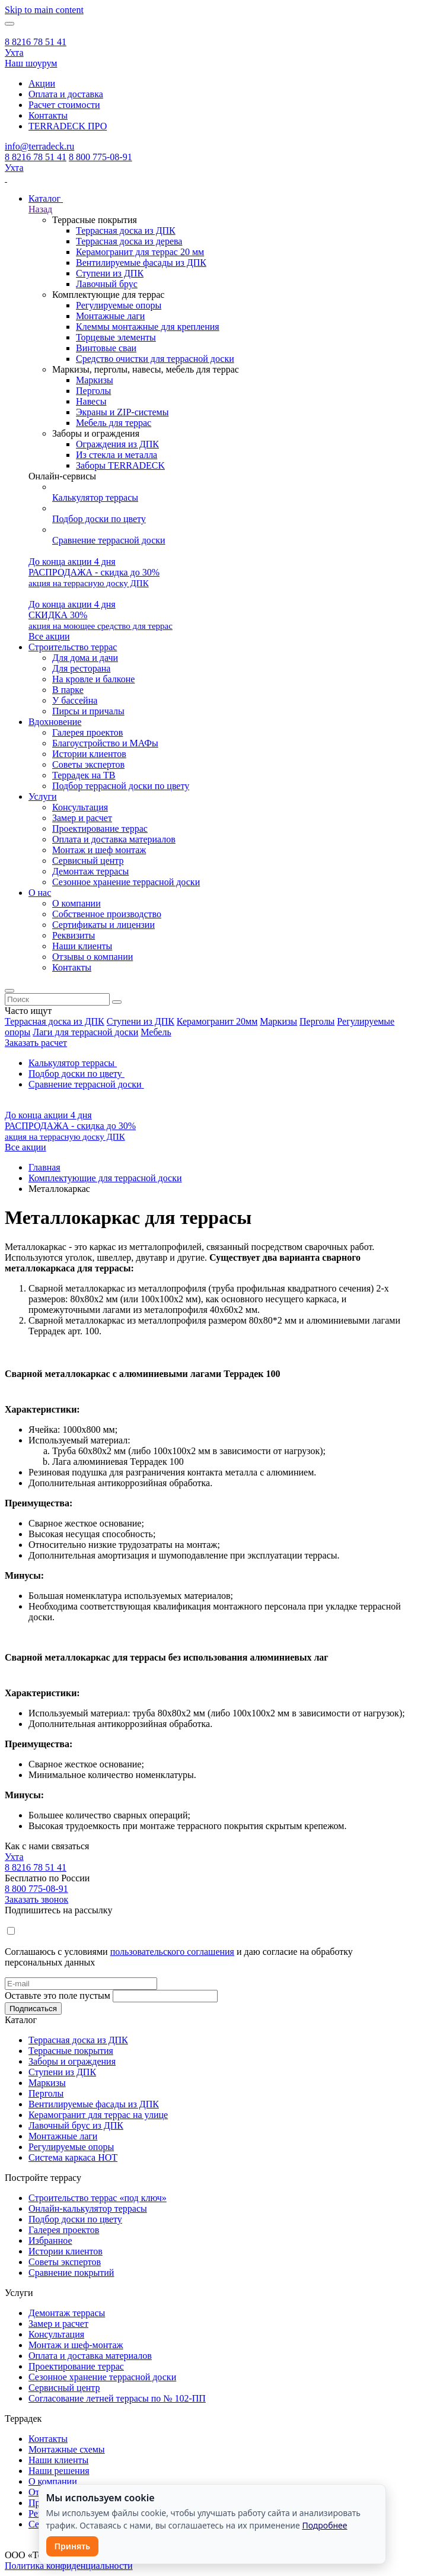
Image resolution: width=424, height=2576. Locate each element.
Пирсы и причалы (88, 711)
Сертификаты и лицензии (103, 925)
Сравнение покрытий (71, 2272)
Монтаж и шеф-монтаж (75, 2345)
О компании (76, 903)
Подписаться (33, 2008)
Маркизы (94, 380)
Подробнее (324, 2525)
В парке (68, 690)
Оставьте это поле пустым (57, 1995)
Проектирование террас (100, 828)
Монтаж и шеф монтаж (99, 850)
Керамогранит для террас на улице (98, 2115)
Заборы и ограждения (72, 2061)
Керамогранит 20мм (217, 1021)
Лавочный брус (107, 284)
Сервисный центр (87, 861)
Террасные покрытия (70, 2051)
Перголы (93, 391)
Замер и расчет (82, 818)
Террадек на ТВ (84, 775)
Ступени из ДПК (110, 273)
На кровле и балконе (93, 679)
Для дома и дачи (85, 658)
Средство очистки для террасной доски (155, 359)
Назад (40, 209)
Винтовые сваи (106, 348)
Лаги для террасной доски (85, 1032)
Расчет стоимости (64, 105)
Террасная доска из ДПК (126, 230)
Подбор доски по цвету (75, 2219)
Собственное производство (106, 914)
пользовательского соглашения (172, 1952)
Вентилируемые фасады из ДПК (141, 262)
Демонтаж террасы (90, 871)
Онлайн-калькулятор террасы (87, 2208)
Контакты (48, 115)
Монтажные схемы (66, 2449)
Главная (44, 1167)
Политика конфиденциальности (69, 2566)
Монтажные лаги (110, 316)
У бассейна (74, 700)
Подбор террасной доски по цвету (120, 786)
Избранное (50, 2240)
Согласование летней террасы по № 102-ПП (117, 2398)
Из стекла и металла (116, 455)
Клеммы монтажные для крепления (147, 327)
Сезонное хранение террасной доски (126, 882)
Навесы (91, 401)
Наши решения (59, 2471)
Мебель (156, 1032)
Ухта (14, 52)
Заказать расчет (36, 1043)
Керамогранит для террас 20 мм (140, 252)
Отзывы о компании (92, 957)
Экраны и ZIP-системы (122, 412)
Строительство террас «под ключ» (97, 2198)
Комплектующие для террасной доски (105, 1178)
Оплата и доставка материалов (114, 839)
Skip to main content (44, 10)
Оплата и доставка (65, 94)
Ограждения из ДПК (117, 444)
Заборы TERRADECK (120, 465)
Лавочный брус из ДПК (75, 2125)
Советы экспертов (88, 764)
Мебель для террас (113, 423)
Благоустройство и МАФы (105, 743)
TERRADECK (67, 126)
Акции (41, 83)
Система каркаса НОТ (72, 2157)
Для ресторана (81, 668)
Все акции (49, 636)
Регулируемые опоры (118, 305)
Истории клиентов (89, 754)
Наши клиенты (82, 946)
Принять (73, 2546)
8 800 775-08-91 (100, 157)
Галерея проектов (87, 732)
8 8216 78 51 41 (35, 42)
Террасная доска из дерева (129, 241)
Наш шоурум (31, 63)
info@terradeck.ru (39, 146)
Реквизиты (73, 935)
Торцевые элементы (116, 337)
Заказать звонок (36, 1899)
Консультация (80, 807)
